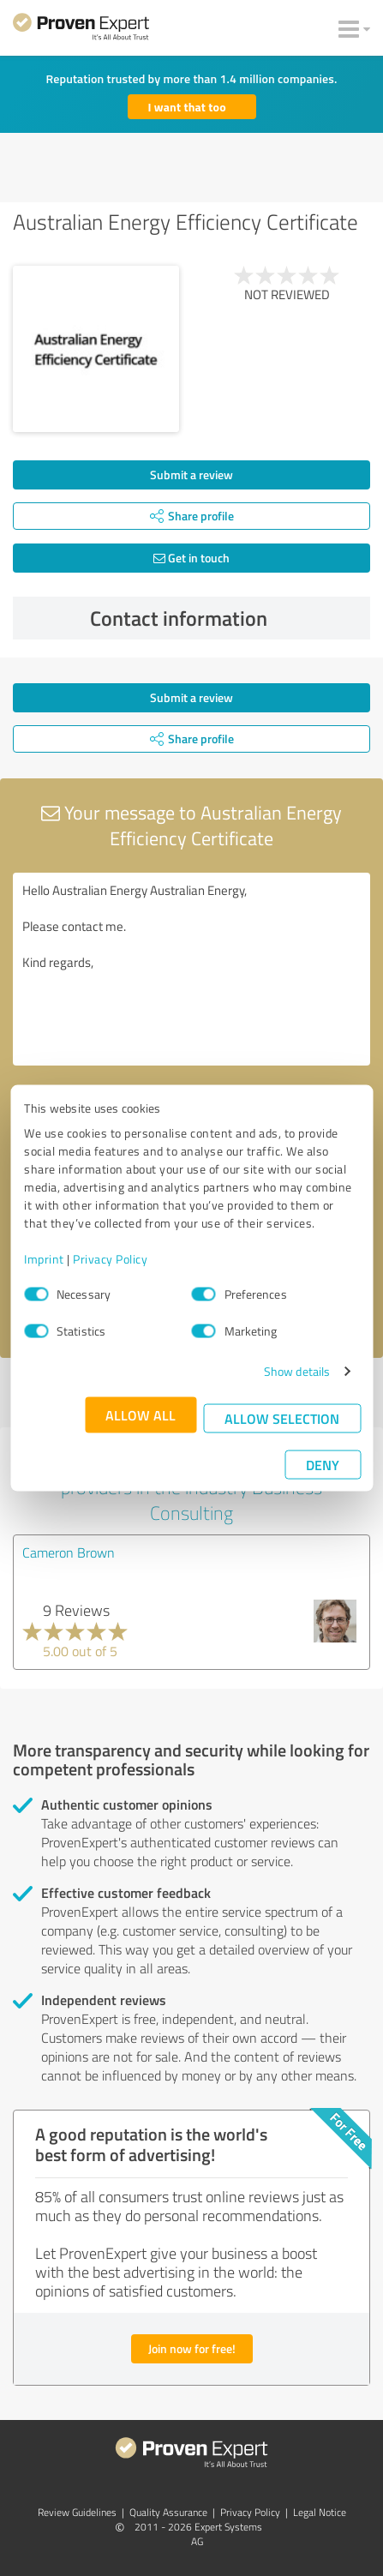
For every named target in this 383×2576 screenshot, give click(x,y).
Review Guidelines (77, 2512)
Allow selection (281, 1418)
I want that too (187, 107)
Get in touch (191, 557)
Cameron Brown (68, 1552)
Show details (297, 1371)
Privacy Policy (110, 1259)
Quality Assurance (168, 2512)
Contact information (226, 618)
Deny (322, 1464)
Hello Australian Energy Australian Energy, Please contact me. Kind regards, (191, 969)
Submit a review (191, 474)
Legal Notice (319, 2512)
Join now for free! (192, 2348)
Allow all (140, 1415)
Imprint (44, 1259)
